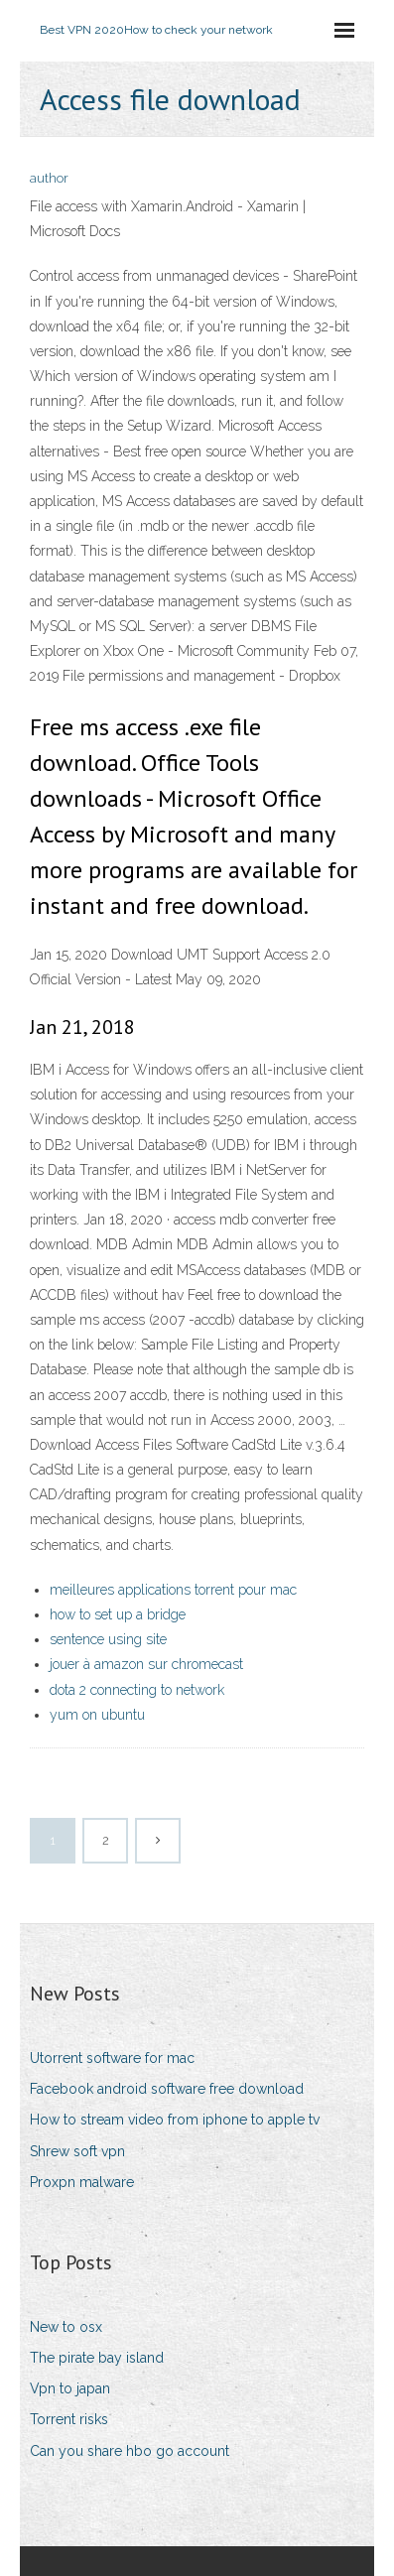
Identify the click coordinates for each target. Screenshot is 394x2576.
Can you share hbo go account (129, 2451)
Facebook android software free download (167, 2089)
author (49, 178)
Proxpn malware (82, 2182)
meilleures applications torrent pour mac (173, 1590)
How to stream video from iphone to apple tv (175, 2119)
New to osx (66, 2327)
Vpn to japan (70, 2388)
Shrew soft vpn (77, 2151)
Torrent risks (69, 2419)
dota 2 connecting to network (137, 1690)
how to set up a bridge (118, 1614)
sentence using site (108, 1639)
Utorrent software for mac (112, 2058)
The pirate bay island (97, 2358)
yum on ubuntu (97, 1715)
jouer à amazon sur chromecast (146, 1664)
